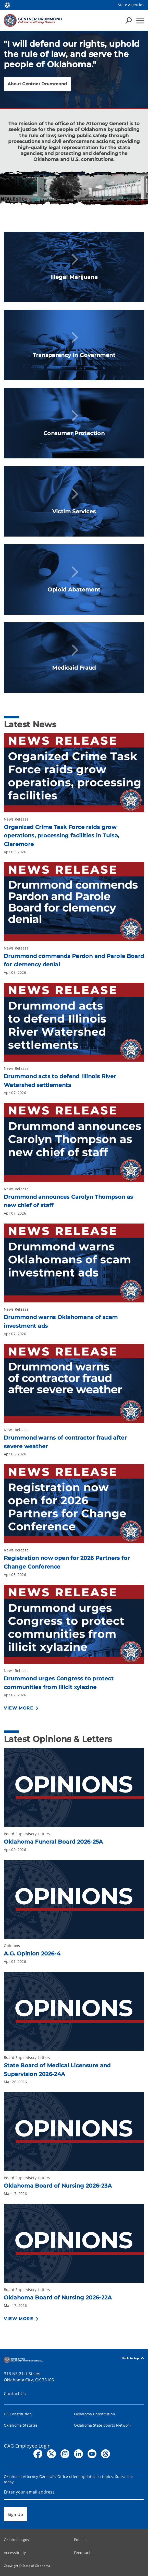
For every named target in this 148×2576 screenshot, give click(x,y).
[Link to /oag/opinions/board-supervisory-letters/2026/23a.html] (74, 2133)
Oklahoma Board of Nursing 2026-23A (58, 2185)
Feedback (82, 2552)
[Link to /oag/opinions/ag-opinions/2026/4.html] (74, 1901)
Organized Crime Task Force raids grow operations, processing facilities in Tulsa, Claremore (61, 835)
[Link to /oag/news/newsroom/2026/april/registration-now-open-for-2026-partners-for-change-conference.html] (74, 1505)
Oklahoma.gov (16, 2539)
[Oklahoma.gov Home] (7, 4)
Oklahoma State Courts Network (102, 2425)
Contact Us (15, 2393)
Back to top (133, 2358)
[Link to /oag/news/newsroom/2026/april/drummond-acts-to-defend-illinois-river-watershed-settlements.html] (74, 1024)
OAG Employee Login (27, 2446)
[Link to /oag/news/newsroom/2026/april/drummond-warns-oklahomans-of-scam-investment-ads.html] (74, 1265)
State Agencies (131, 4)
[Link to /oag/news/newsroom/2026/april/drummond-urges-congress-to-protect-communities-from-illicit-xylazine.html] (74, 1626)
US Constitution (18, 2414)
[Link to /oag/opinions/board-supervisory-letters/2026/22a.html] (74, 2245)
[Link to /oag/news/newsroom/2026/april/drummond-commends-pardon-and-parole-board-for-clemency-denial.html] (74, 903)
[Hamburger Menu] (140, 21)
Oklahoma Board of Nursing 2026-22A (58, 2297)
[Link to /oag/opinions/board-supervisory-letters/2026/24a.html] (74, 2013)
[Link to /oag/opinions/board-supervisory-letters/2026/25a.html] (74, 1789)
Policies (81, 2539)
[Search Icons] (129, 20)
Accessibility (15, 2552)
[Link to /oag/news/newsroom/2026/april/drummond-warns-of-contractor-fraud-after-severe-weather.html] (74, 1385)
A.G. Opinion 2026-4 (32, 1953)
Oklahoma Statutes (21, 2425)
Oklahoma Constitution (94, 2414)
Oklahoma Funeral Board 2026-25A (53, 1841)
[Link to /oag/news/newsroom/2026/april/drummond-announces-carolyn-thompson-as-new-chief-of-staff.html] (74, 1144)
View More (18, 1708)
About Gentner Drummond (37, 83)
